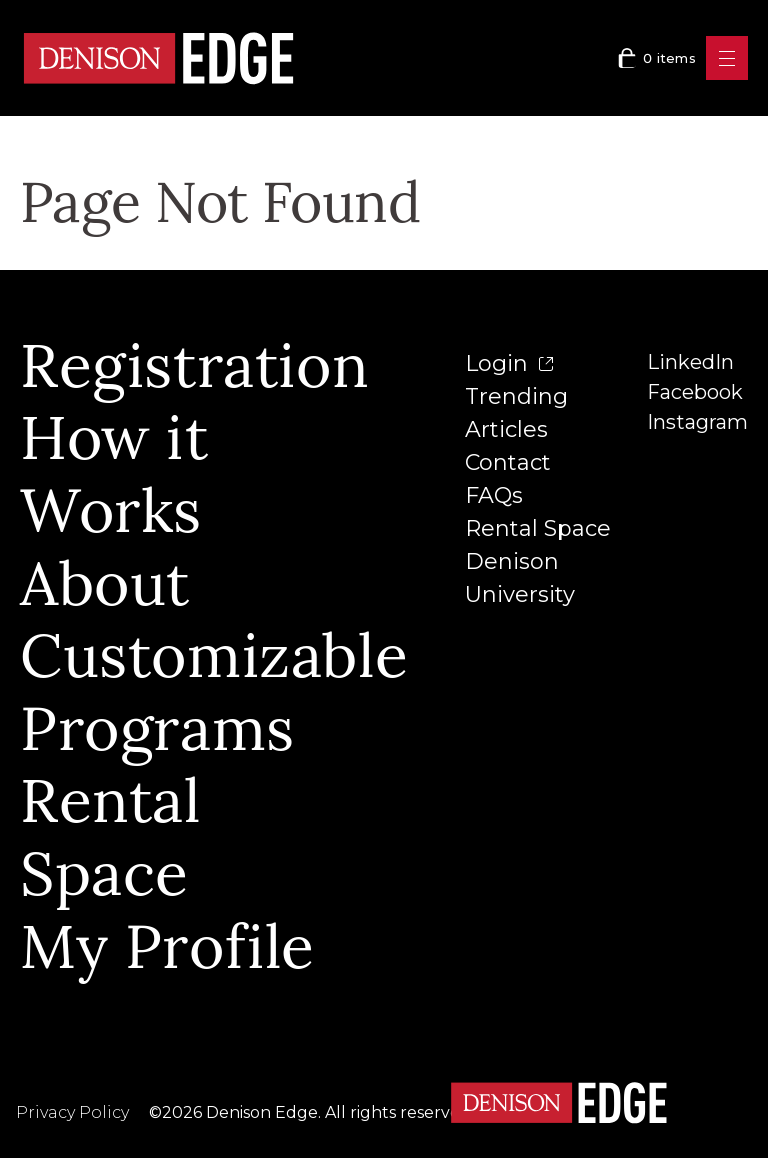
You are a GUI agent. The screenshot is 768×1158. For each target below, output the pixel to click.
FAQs (494, 495)
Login (509, 363)
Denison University (520, 578)
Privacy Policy (72, 1112)
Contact (508, 462)
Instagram (697, 422)
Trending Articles (516, 413)
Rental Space (538, 528)
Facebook (695, 392)
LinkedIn (690, 362)
